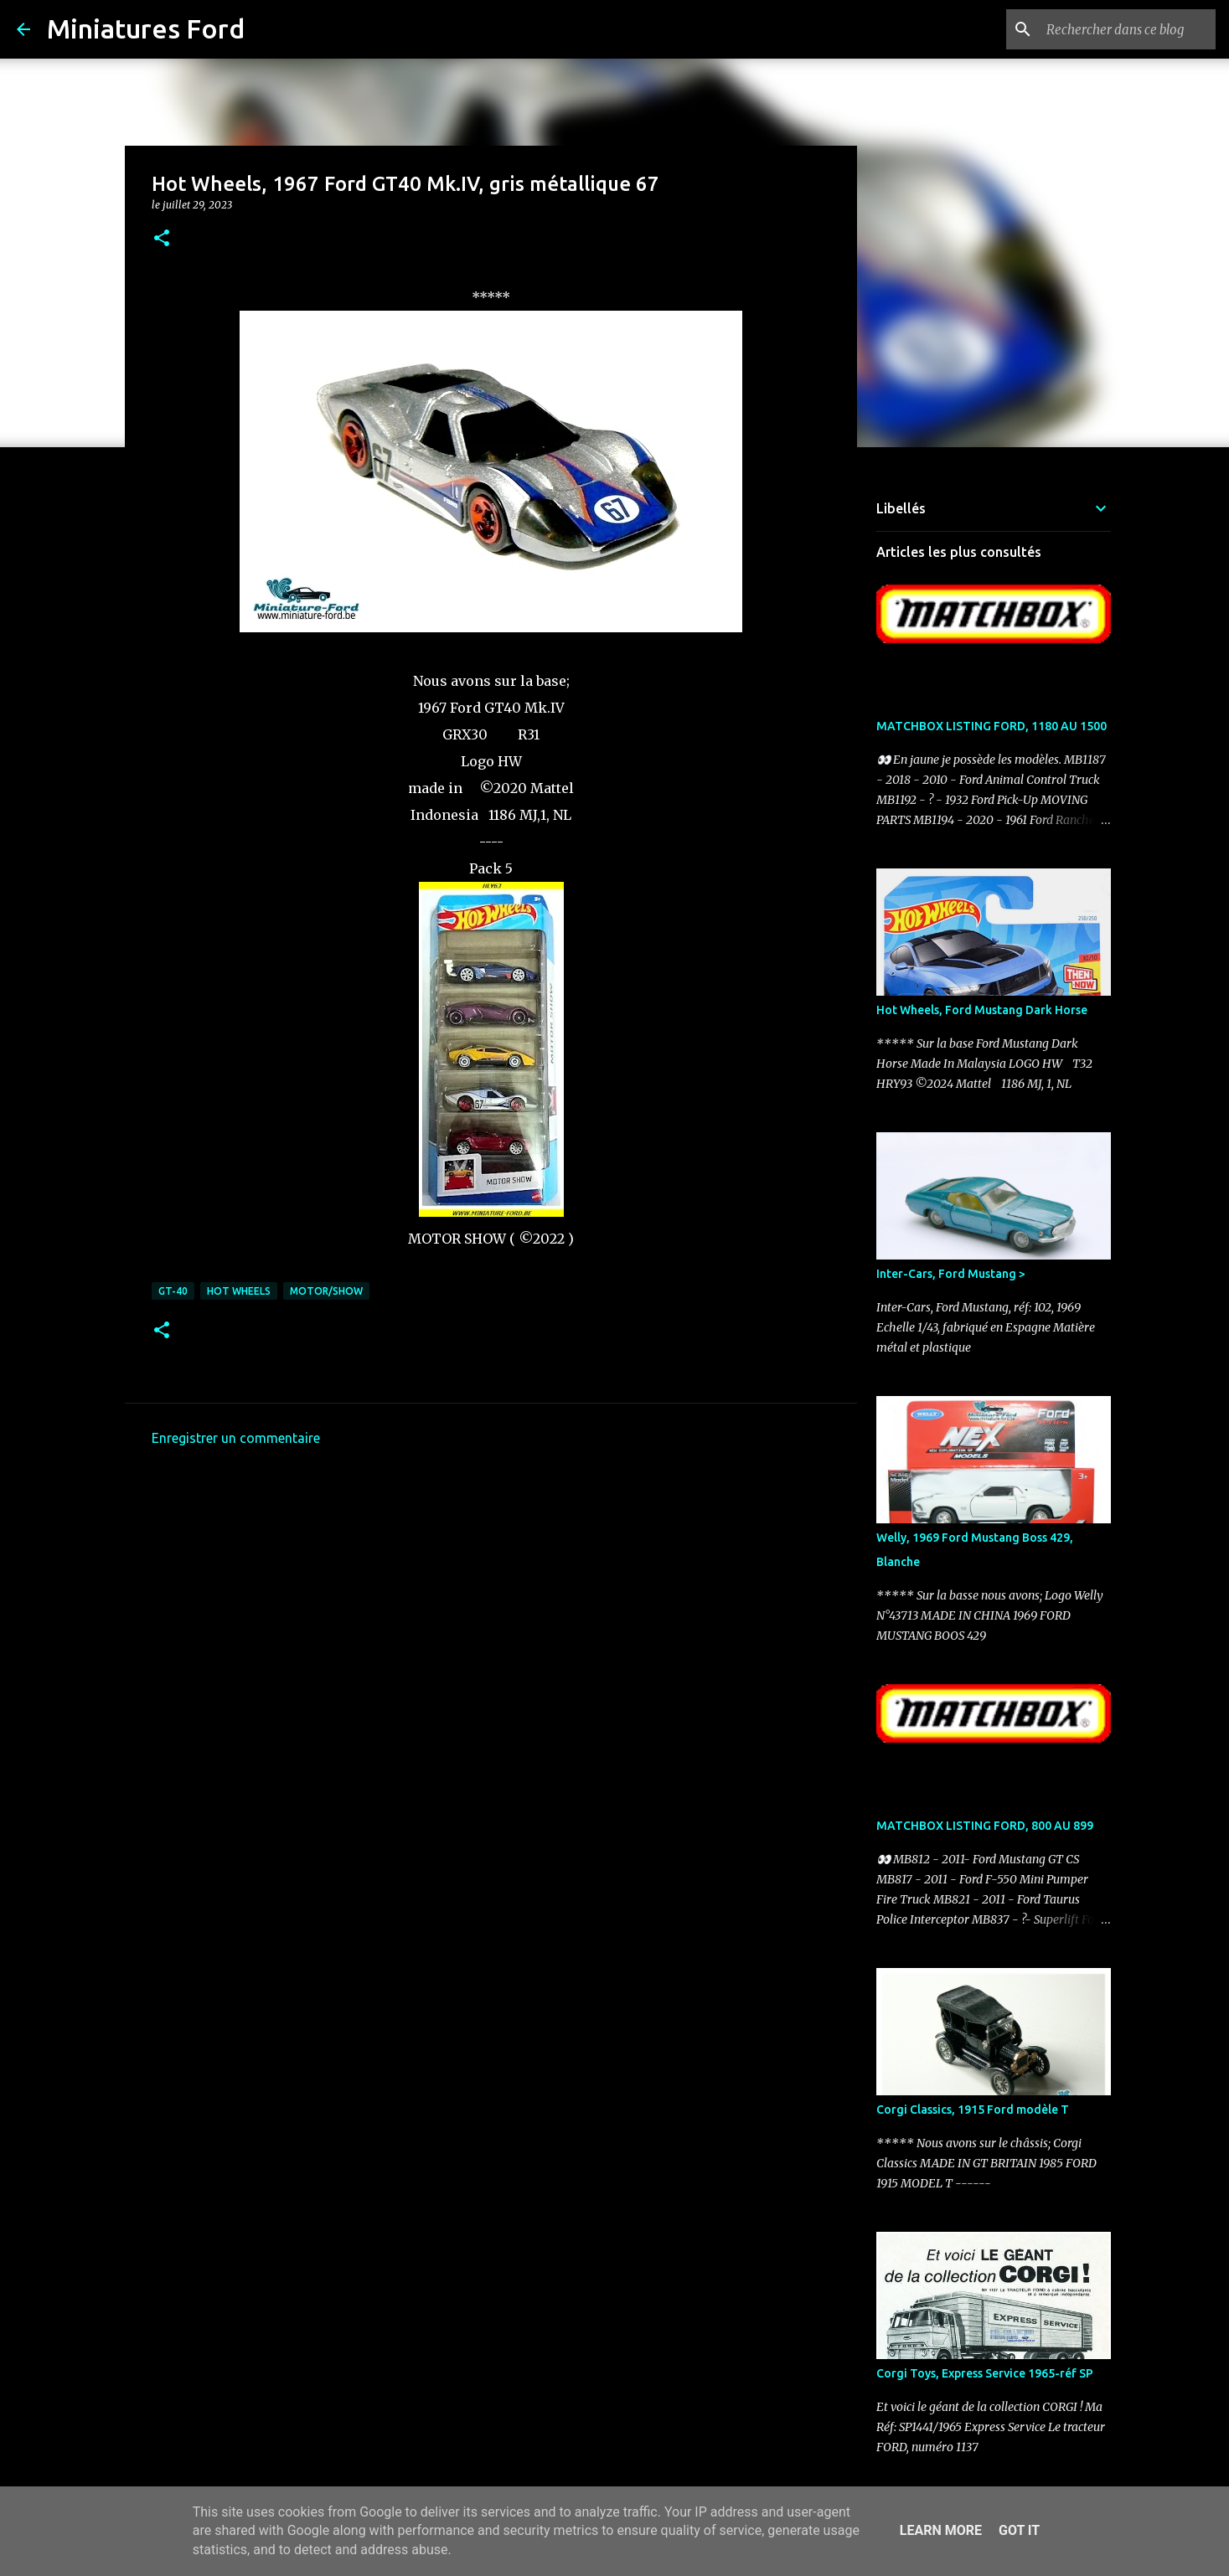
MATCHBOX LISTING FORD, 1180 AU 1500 (991, 726)
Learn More (941, 2530)
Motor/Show (326, 1290)
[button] (162, 239)
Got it (1019, 2530)
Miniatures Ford (146, 28)
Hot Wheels (239, 1290)
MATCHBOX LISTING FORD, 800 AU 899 (984, 1825)
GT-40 (173, 1290)
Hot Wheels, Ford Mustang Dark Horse (981, 1010)
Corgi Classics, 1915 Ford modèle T (972, 2109)
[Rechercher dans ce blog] (1128, 29)
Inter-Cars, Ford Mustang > (950, 1273)
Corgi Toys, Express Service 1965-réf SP (984, 2373)
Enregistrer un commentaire (236, 1437)
